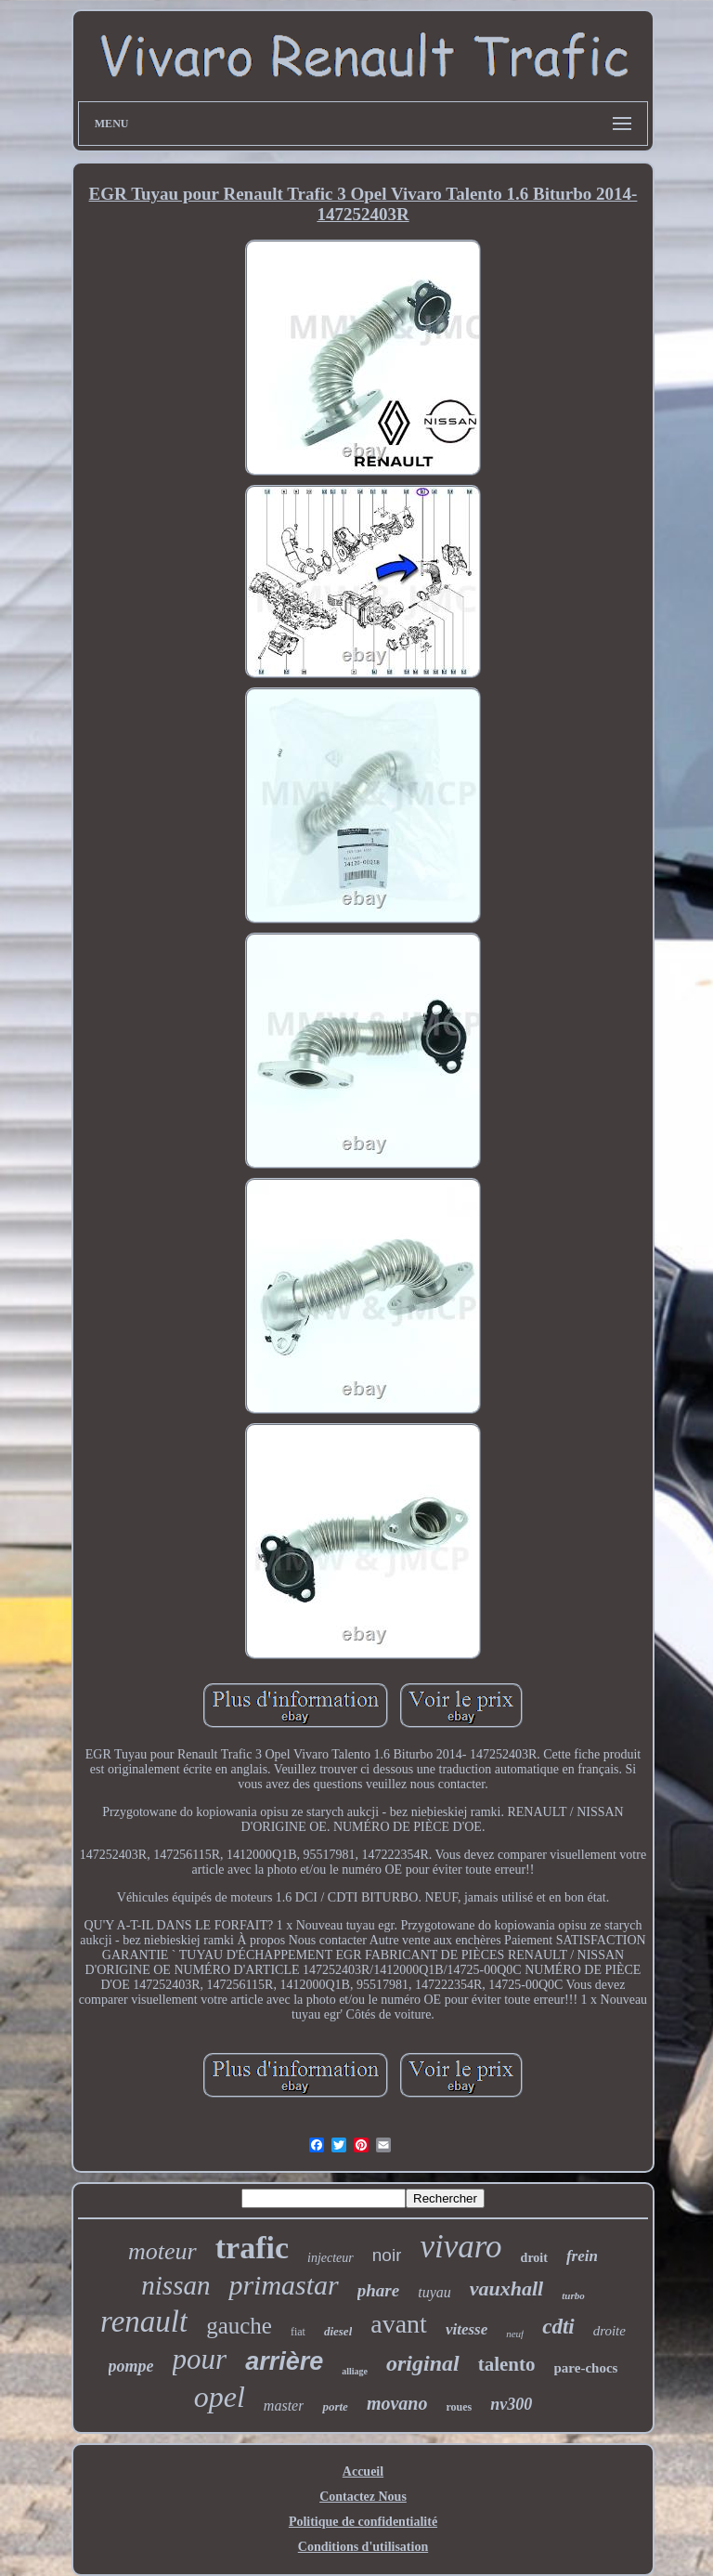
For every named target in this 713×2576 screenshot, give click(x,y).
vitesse (466, 2329)
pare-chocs (586, 2367)
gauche (239, 2325)
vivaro (460, 2247)
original (423, 2363)
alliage (355, 2371)
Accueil (363, 2471)
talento (507, 2364)
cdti (558, 2326)
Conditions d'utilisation (363, 2547)
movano (397, 2403)
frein (582, 2256)
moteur (162, 2251)
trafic (252, 2247)
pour (200, 2359)
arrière (284, 2361)
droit (534, 2258)
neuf (515, 2333)
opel (219, 2396)
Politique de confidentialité (363, 2522)
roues (459, 2406)
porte (334, 2406)
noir (387, 2255)
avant (398, 2323)
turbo (573, 2295)
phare (378, 2290)
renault (144, 2321)
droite (609, 2330)
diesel (338, 2331)
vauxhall (506, 2288)
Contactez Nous (363, 2497)
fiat (298, 2331)
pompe (131, 2366)
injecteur (330, 2258)
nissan (175, 2285)
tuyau (434, 2292)
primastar (283, 2284)
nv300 (511, 2404)
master (284, 2405)
